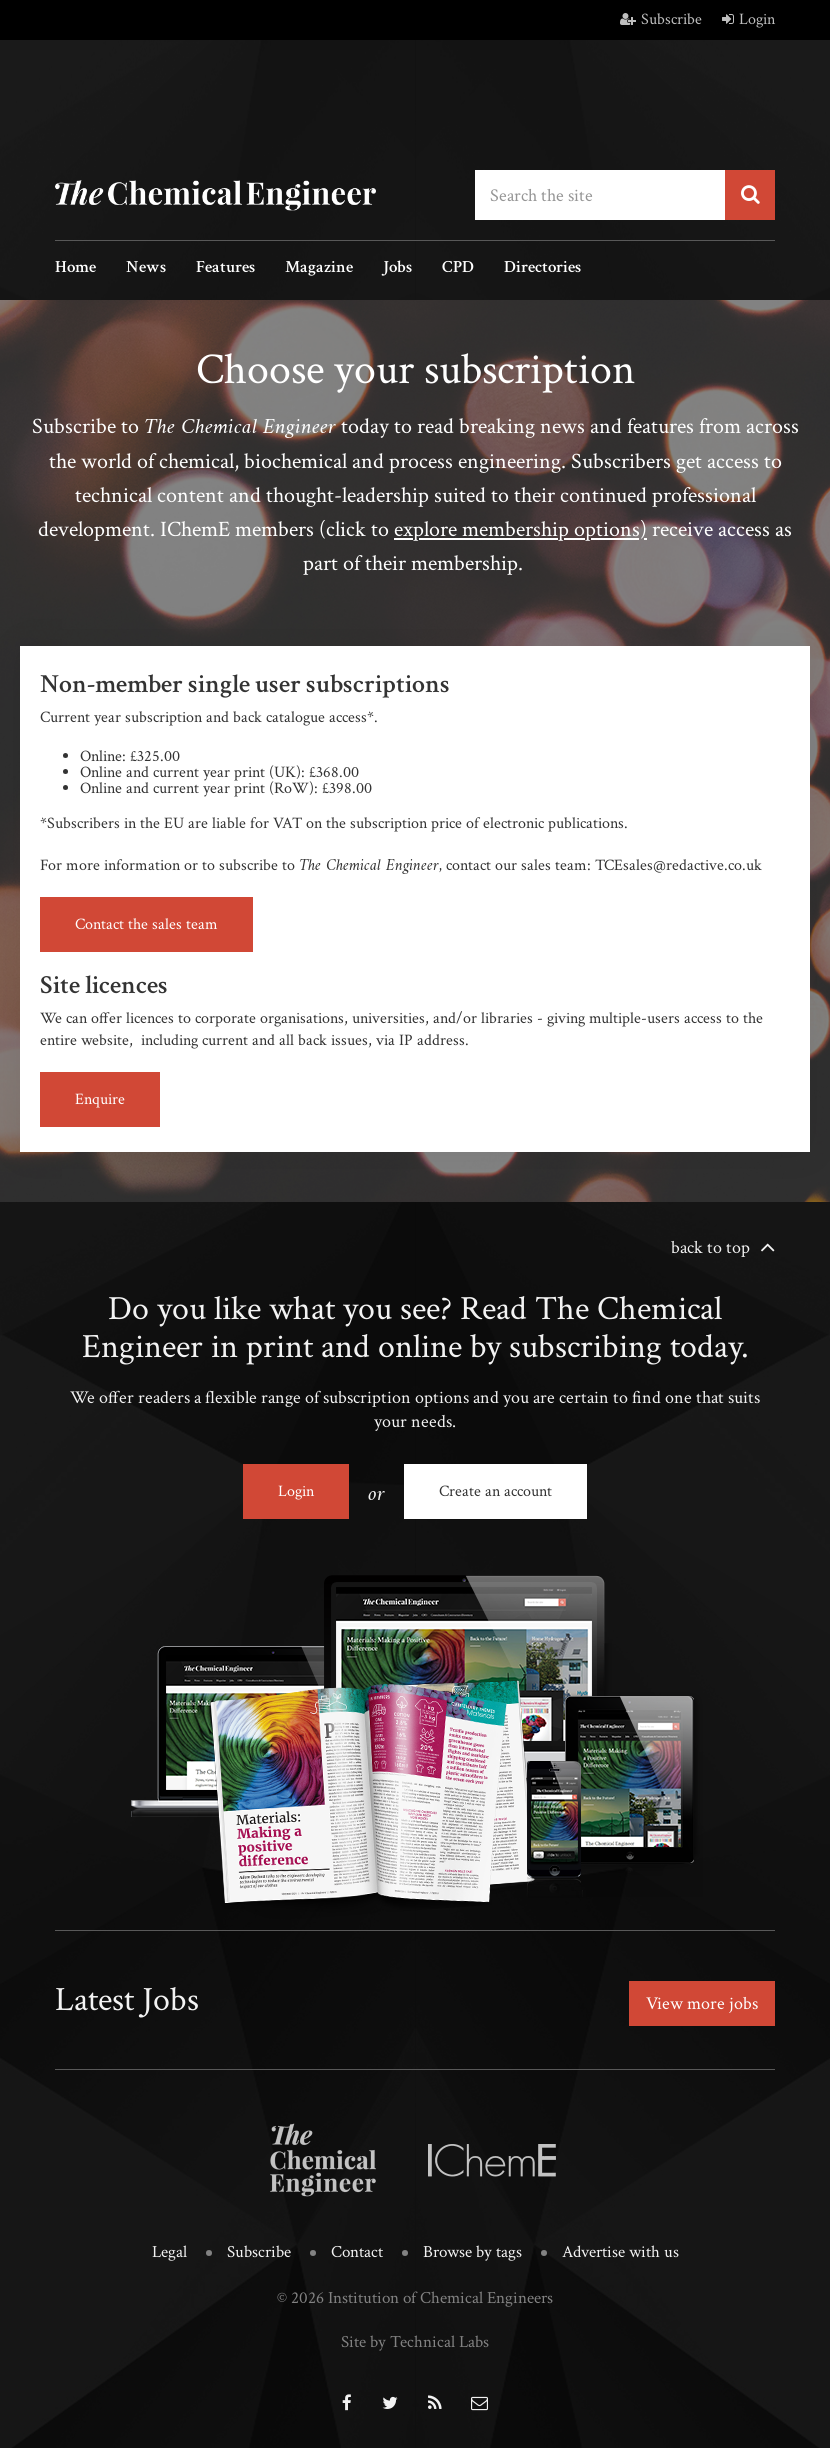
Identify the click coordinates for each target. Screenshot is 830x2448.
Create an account (495, 1491)
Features (225, 268)
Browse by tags (472, 2252)
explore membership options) (520, 529)
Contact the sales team (146, 924)
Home (75, 268)
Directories (542, 268)
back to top (710, 1247)
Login (748, 19)
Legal (169, 2252)
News (146, 268)
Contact (357, 2252)
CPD (458, 268)
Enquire (100, 1099)
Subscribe (661, 19)
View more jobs (702, 2003)
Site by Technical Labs (415, 2342)
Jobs (397, 268)
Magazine (319, 268)
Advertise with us (620, 2252)
